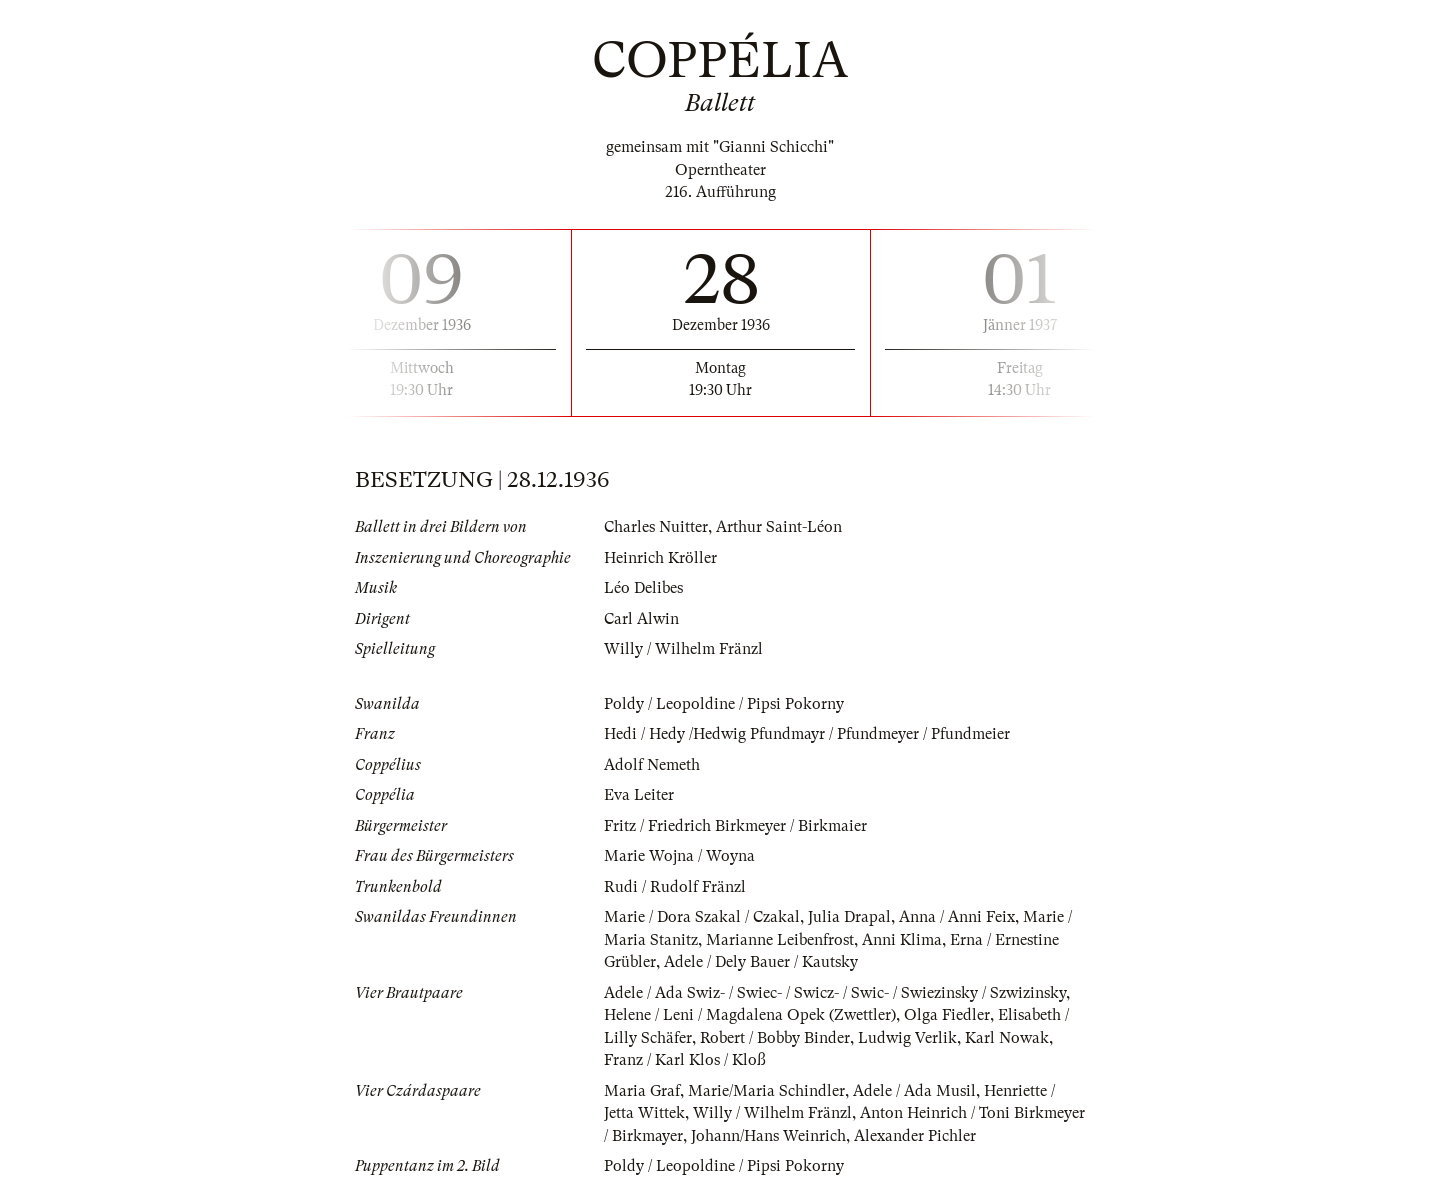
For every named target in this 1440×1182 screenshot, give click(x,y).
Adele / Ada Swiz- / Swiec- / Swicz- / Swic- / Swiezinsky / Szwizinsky (835, 993)
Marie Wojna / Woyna (679, 856)
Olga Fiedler (947, 1015)
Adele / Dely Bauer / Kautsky (761, 962)
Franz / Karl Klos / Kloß (685, 1060)
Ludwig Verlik (907, 1038)
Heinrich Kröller (660, 558)
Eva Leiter (639, 795)
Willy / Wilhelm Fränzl (683, 649)
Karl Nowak (1007, 1038)
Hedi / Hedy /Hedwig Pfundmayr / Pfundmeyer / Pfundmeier (807, 734)
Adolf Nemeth (652, 765)
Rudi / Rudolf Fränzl (675, 887)
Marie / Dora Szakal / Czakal (702, 917)
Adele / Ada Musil (914, 1091)
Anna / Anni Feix (957, 917)
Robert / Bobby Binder (775, 1038)
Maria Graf (642, 1091)
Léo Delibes (643, 588)
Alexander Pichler (915, 1136)
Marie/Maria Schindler (766, 1091)
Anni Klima (902, 940)
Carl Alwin (641, 619)
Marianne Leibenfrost (780, 940)
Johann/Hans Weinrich (768, 1136)
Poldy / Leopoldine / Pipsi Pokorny (724, 704)
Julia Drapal (849, 917)
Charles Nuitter (656, 527)
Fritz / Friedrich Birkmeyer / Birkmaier (735, 826)
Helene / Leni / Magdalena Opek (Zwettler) (750, 1015)
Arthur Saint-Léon (779, 527)
